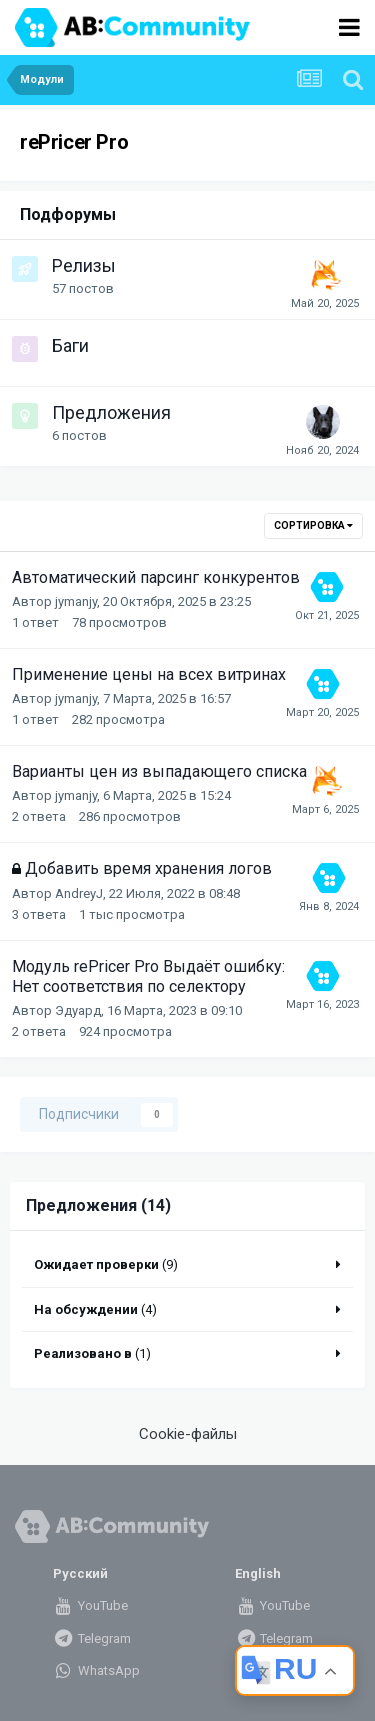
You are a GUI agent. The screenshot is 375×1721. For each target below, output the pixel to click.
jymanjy (76, 601)
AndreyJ (79, 893)
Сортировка (313, 525)
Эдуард (78, 1010)
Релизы (84, 265)
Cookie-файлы (188, 1434)
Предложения (111, 412)
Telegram (92, 1638)
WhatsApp (96, 1670)
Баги (70, 345)
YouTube (90, 1605)
